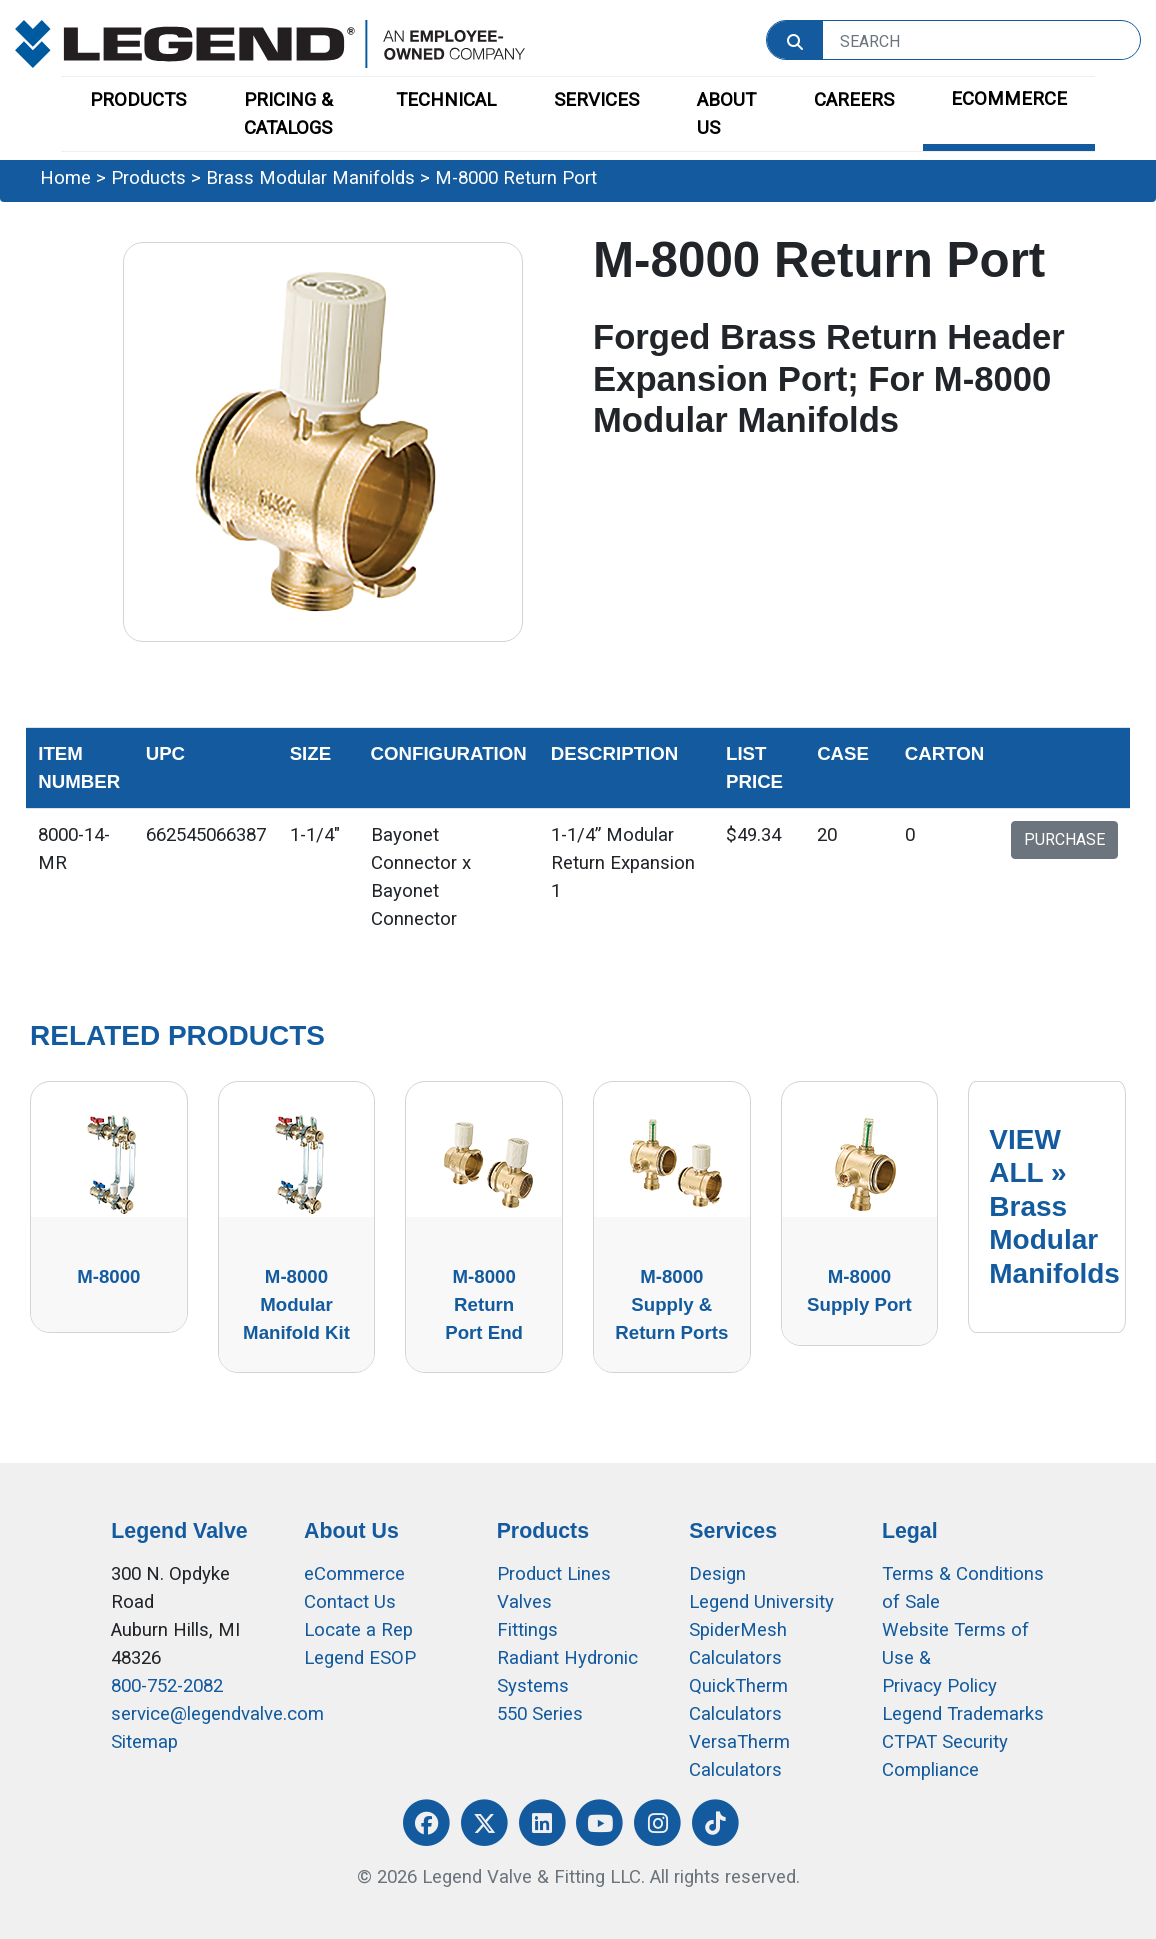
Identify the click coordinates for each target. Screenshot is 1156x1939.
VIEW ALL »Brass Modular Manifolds (1054, 1206)
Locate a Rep (358, 1630)
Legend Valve (179, 1531)
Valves (524, 1602)
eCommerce (354, 1574)
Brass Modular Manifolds (310, 178)
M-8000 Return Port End (484, 1304)
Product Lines (554, 1574)
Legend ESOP (360, 1658)
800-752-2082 (167, 1686)
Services (733, 1531)
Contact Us (350, 1602)
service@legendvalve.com (217, 1714)
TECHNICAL (446, 100)
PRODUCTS (138, 100)
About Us (351, 1531)
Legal (910, 1531)
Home (65, 178)
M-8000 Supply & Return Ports (671, 1304)
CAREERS (854, 100)
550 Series (540, 1714)
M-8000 (108, 1276)
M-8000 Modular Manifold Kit (296, 1304)
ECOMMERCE (1009, 99)
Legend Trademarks (963, 1714)
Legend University (761, 1602)
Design (717, 1574)
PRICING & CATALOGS (288, 114)
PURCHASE (1064, 839)
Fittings (527, 1630)
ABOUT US (726, 114)
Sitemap (144, 1742)
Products (148, 178)
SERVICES (596, 100)
